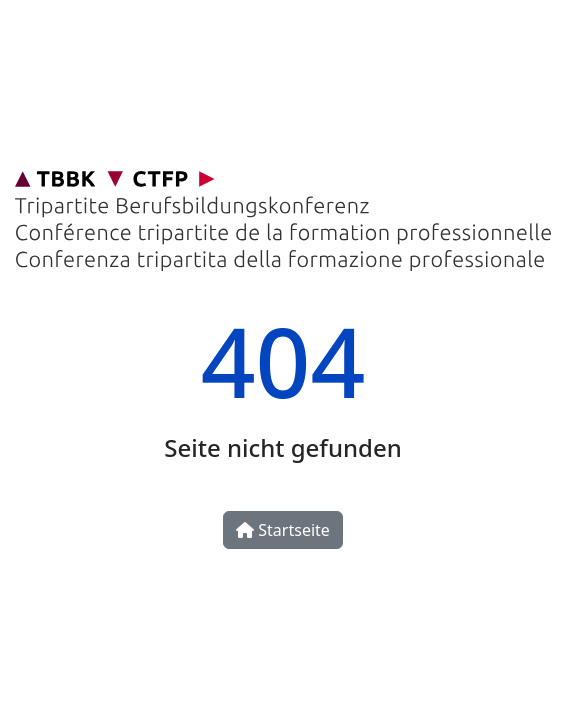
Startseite (283, 530)
